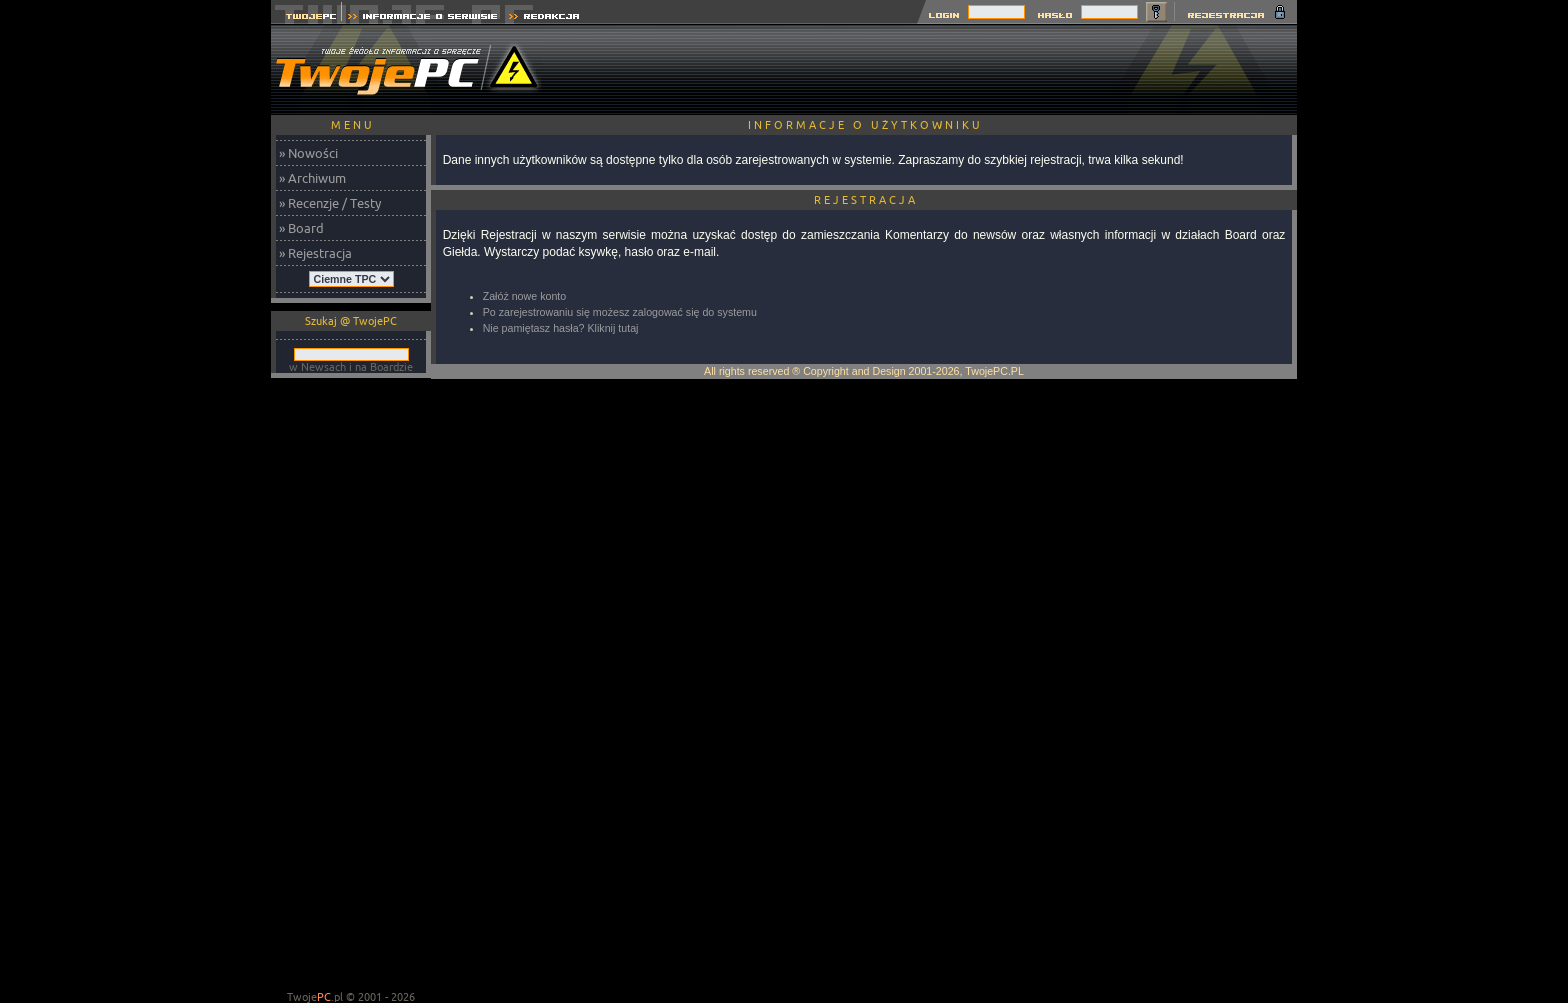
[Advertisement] (933, 70)
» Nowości (308, 153)
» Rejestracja (315, 253)
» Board (301, 228)
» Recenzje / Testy (330, 203)
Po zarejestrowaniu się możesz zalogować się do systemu (620, 312)
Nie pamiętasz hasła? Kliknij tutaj (561, 328)
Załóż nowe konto (525, 296)
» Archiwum (312, 178)
